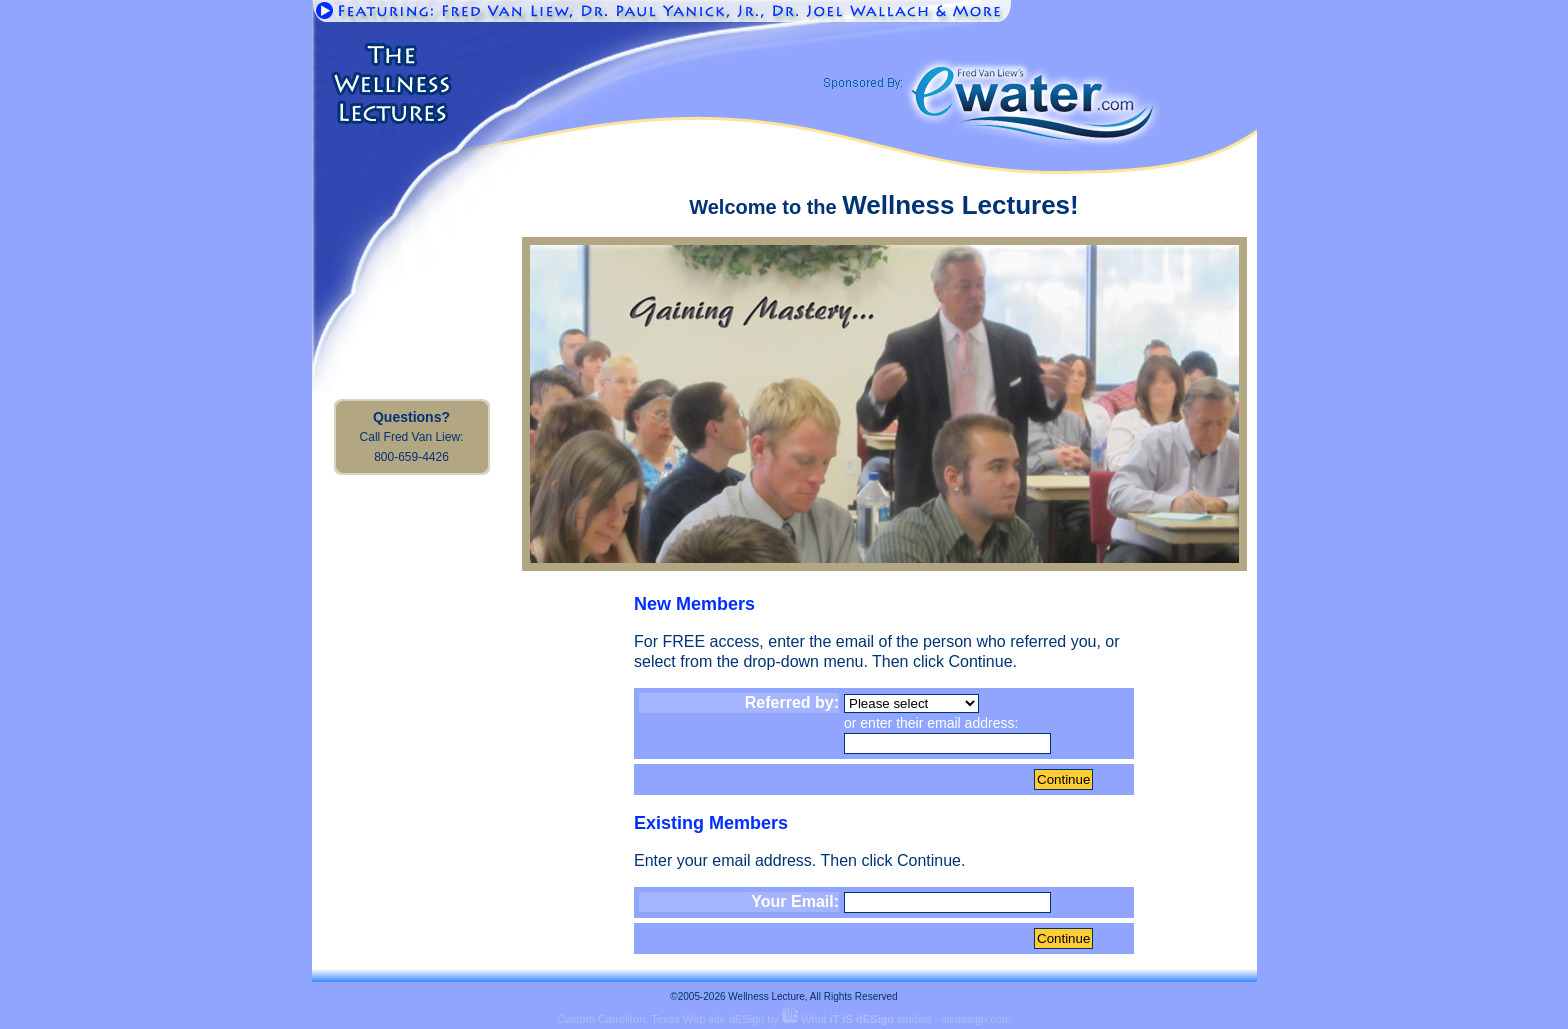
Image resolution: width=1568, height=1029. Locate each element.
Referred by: (792, 702)
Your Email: (795, 901)
